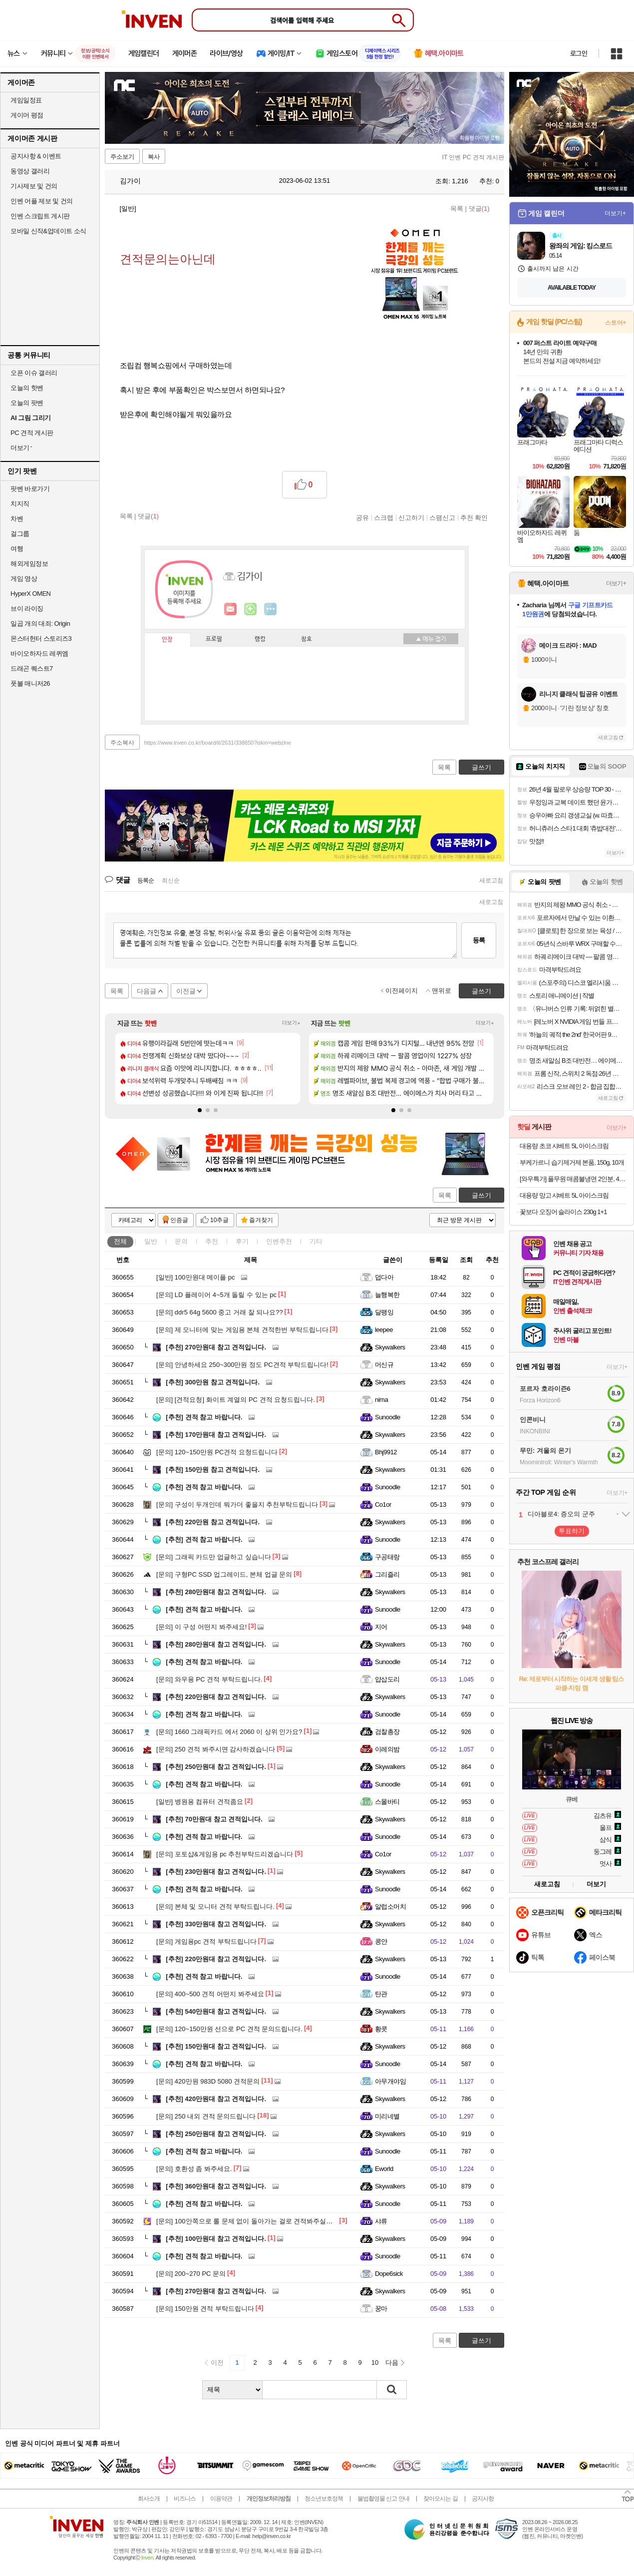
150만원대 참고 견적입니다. (216, 2046)
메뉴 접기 (430, 638)
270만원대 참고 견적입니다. (216, 1347)
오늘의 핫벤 (26, 388)
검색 (392, 2389)
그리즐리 (387, 1574)
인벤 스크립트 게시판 (40, 216)
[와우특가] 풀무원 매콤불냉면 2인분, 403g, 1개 (573, 1179)
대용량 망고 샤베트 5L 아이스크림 (564, 1195)
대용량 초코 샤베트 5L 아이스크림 (564, 1146)
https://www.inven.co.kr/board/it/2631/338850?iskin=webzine (217, 743)
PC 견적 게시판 (31, 432)
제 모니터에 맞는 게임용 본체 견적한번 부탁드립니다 (242, 1329)
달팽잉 (384, 1312)
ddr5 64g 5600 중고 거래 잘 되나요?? (219, 1312)
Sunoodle (387, 1417)
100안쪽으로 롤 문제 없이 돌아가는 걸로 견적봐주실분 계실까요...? (262, 2221)
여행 (16, 548)
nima (381, 1399)
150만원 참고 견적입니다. (213, 1469)
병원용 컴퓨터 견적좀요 (199, 1801)
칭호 (306, 639)
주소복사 (122, 742)
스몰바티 (387, 1801)
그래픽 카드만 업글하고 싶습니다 (213, 1557)
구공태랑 (387, 1557)
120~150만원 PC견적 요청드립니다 (217, 1452)
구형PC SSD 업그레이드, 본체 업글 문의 (224, 1574)
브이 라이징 (26, 608)
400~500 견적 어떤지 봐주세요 (210, 1994)
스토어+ (615, 322)
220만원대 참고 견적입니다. (216, 1697)
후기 (242, 1241)
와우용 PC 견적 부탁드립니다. (209, 1679)
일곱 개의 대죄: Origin (40, 623)
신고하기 (411, 517)
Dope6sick (389, 2273)
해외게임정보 (29, 563)
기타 (316, 1241)
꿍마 (381, 2308)
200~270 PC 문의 (191, 2273)
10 (374, 2362)
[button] (200, 1110)
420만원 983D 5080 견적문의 (208, 2081)
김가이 (125, 181)
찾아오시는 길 (440, 2498)
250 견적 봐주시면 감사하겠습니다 (215, 1749)
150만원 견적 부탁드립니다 (205, 2308)
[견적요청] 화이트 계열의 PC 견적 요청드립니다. (235, 1399)
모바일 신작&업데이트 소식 (48, 231)
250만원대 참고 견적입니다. (216, 1766)
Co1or (383, 1504)
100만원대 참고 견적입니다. (216, 2238)
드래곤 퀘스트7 (31, 668)
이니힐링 (250, 609)
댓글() (479, 208)
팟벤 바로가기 (29, 488)
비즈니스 (185, 2498)
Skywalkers (390, 1347)
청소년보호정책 (324, 2498)
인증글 (179, 1220)
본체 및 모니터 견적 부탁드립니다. (215, 1906)
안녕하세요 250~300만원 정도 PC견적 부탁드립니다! (242, 1364)
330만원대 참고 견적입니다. (216, 1924)
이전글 (186, 991)
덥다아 (384, 1277)
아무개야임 (390, 2081)
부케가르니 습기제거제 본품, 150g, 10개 (572, 1162)
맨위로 (441, 990)
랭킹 (260, 639)
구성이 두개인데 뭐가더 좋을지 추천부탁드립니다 (237, 1504)
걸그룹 (19, 533)
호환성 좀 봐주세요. (194, 2168)
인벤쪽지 (230, 609)
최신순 (171, 880)
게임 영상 (23, 578)
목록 (456, 208)
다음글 (146, 991)
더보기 (270, 609)
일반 (150, 1241)
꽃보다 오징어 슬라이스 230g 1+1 (563, 1212)
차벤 (16, 518)
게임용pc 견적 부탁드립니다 (206, 1941)
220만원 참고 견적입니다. (213, 1522)
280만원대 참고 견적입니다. (216, 1592)
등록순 (145, 880)
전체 (120, 1241)
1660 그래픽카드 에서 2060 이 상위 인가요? (229, 1731)
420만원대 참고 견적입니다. (216, 2099)
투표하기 (572, 1531)
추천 (211, 1241)
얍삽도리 (387, 1679)
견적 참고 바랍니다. (204, 1417)
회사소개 (149, 2498)
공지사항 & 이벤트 (35, 156)
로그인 (578, 53)
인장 (167, 639)
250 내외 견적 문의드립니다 (206, 2116)
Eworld (384, 2168)
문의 (181, 1241)
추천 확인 (474, 517)
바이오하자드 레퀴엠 (39, 653)
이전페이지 (401, 990)
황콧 (381, 2029)
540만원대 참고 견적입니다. (216, 2011)
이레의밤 (387, 1749)
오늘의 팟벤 (26, 403)
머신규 (384, 1364)
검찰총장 (387, 1731)
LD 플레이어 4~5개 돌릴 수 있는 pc (216, 1294)
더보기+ (291, 1023)
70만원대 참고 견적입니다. (214, 1819)
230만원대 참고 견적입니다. (216, 1871)
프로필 (214, 639)
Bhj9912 (386, 1452)
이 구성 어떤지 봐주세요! (201, 1627)
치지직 (19, 503)
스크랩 (383, 517)
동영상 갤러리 (29, 171)
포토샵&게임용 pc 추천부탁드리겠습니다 (224, 1854)
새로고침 (491, 880)
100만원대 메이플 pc (195, 1277)
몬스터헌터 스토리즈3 (40, 638)
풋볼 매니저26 (30, 683)
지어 (381, 1627)
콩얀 (381, 1941)
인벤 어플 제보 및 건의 (41, 201)
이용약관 (221, 2498)
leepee (384, 1329)
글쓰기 (481, 1195)
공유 (362, 517)
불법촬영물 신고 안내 (383, 2498)
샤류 (381, 2221)
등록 (479, 940)
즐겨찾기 (261, 1220)
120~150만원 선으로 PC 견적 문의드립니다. (229, 2029)
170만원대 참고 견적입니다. (216, 1434)
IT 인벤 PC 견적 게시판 (473, 157)
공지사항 (483, 2498)
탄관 (381, 1994)
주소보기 (122, 156)
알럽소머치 (390, 1906)
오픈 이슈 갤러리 (33, 373)
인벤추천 (279, 1241)
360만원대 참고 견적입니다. (216, 2186)
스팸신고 (442, 517)
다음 (391, 2362)
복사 (154, 156)
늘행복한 (387, 1294)
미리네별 (387, 2116)
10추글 (219, 1220)
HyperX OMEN (30, 593)
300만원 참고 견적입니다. (213, 1382)
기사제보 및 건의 (33, 186)
